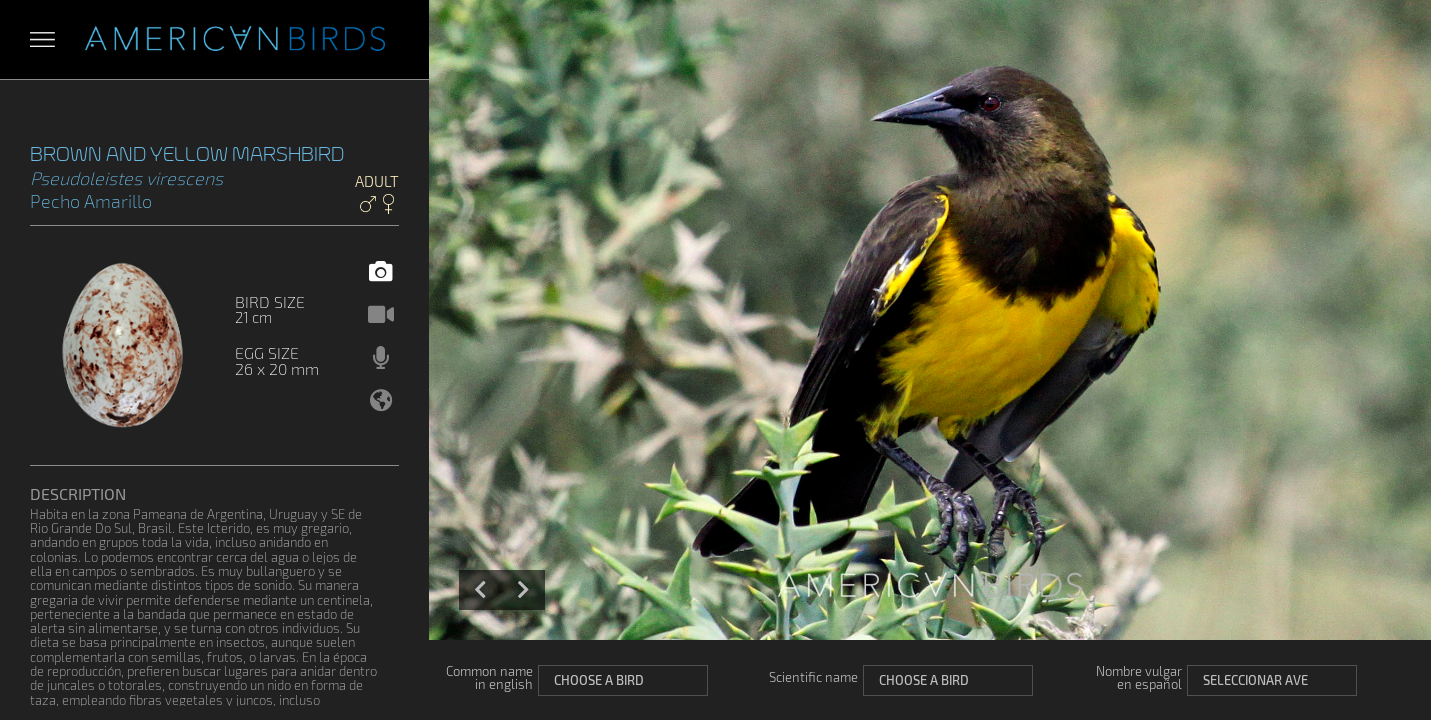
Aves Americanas (235, 39)
